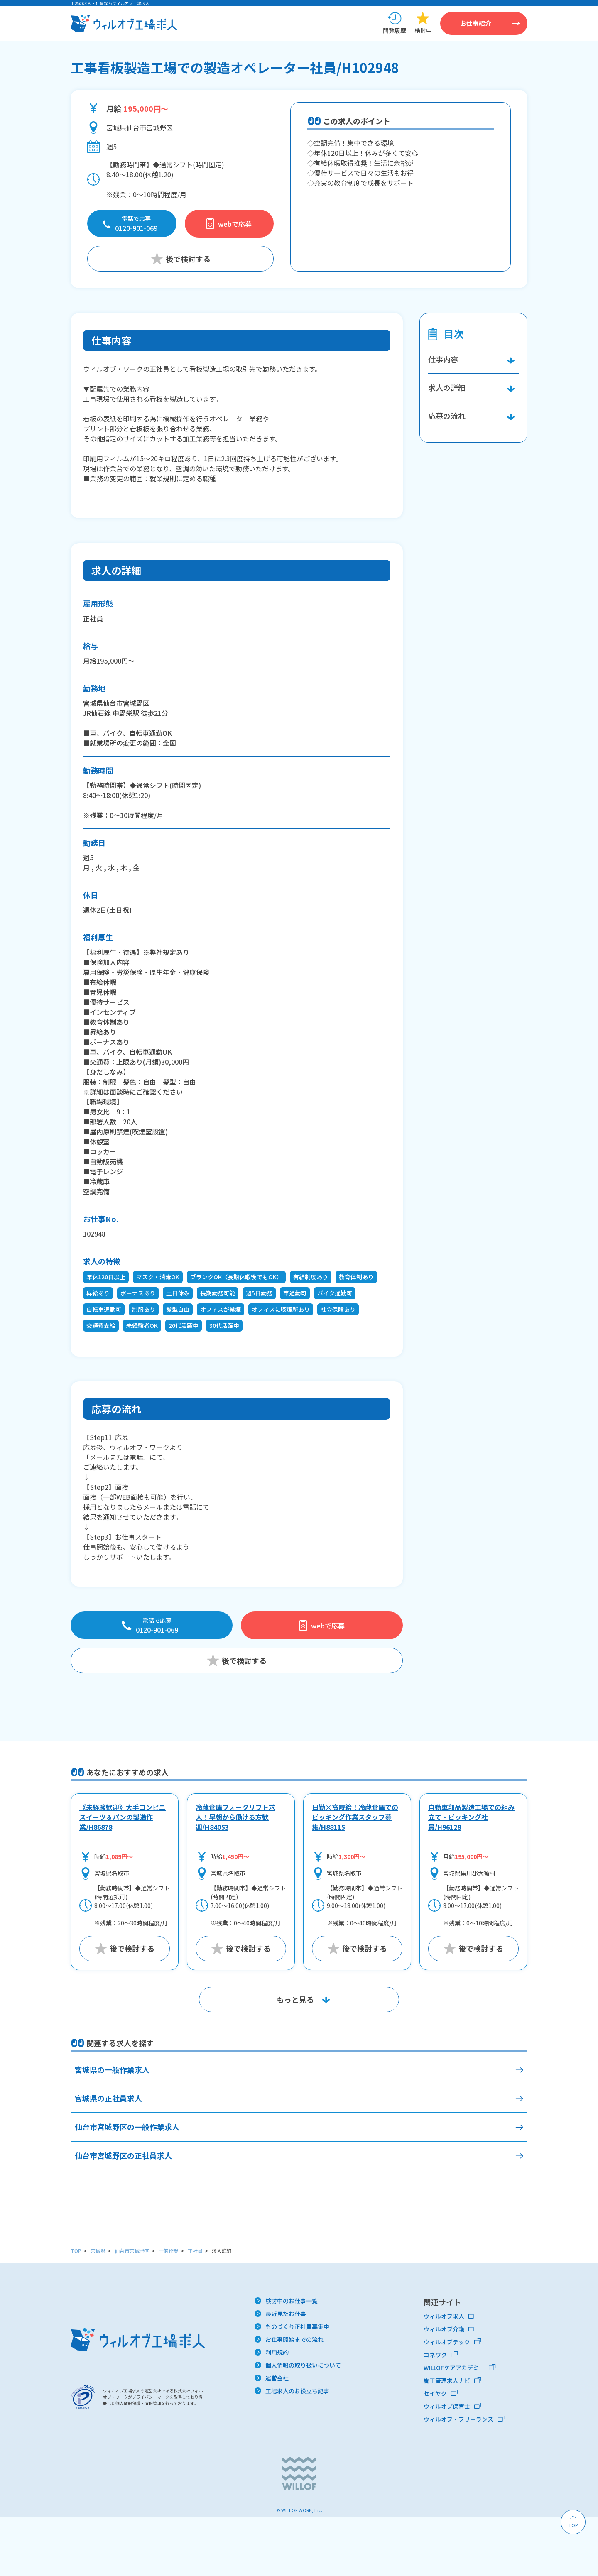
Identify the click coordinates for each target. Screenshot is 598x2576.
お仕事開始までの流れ (294, 2398)
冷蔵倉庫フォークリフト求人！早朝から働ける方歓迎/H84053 (235, 1875)
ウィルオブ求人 (444, 2374)
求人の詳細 (116, 572)
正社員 (195, 2309)
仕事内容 (111, 342)
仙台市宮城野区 (132, 2309)
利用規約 (277, 2411)
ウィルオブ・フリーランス (458, 2477)
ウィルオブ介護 (444, 2387)
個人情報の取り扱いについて (303, 2423)
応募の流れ (116, 1410)
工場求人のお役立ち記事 (297, 2449)
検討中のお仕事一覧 (291, 2359)
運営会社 (277, 2436)
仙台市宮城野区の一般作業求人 (127, 2185)
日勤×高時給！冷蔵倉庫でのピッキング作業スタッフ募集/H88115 (355, 1875)
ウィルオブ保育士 (447, 2465)
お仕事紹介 (482, 24)
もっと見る (295, 2057)
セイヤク (435, 2452)
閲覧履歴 (394, 31)
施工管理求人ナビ (447, 2439)
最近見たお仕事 (285, 2372)
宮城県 (98, 2309)
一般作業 (169, 2309)
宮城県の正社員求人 (108, 2156)
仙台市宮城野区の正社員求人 (123, 2214)
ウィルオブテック (447, 2400)
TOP (76, 2309)
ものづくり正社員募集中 (297, 2385)
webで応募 (235, 226)
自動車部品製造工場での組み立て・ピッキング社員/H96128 (471, 1875)
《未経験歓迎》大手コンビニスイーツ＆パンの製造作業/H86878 (122, 1875)
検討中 (423, 31)
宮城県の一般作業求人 (112, 2128)
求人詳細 (222, 2309)
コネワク (435, 2413)
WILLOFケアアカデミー (454, 2426)
